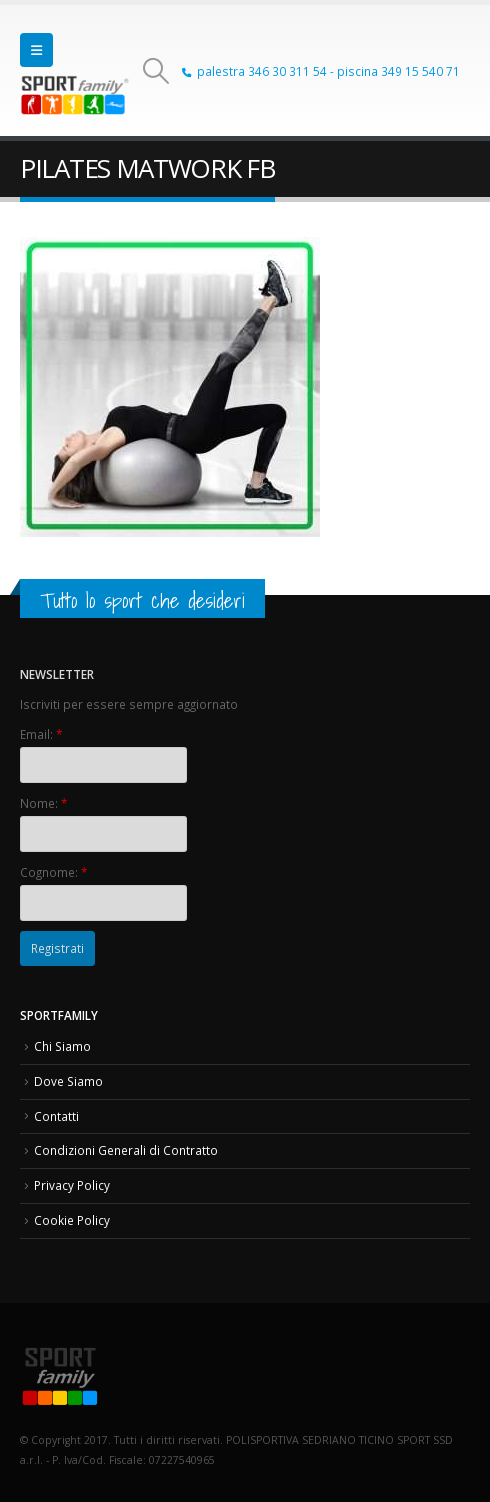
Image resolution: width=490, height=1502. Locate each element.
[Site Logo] (75, 95)
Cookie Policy (72, 1220)
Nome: (43, 803)
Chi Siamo (62, 1046)
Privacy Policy (72, 1185)
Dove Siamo (68, 1081)
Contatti (56, 1116)
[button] (36, 50)
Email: (41, 734)
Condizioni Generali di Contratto (126, 1150)
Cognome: (53, 872)
